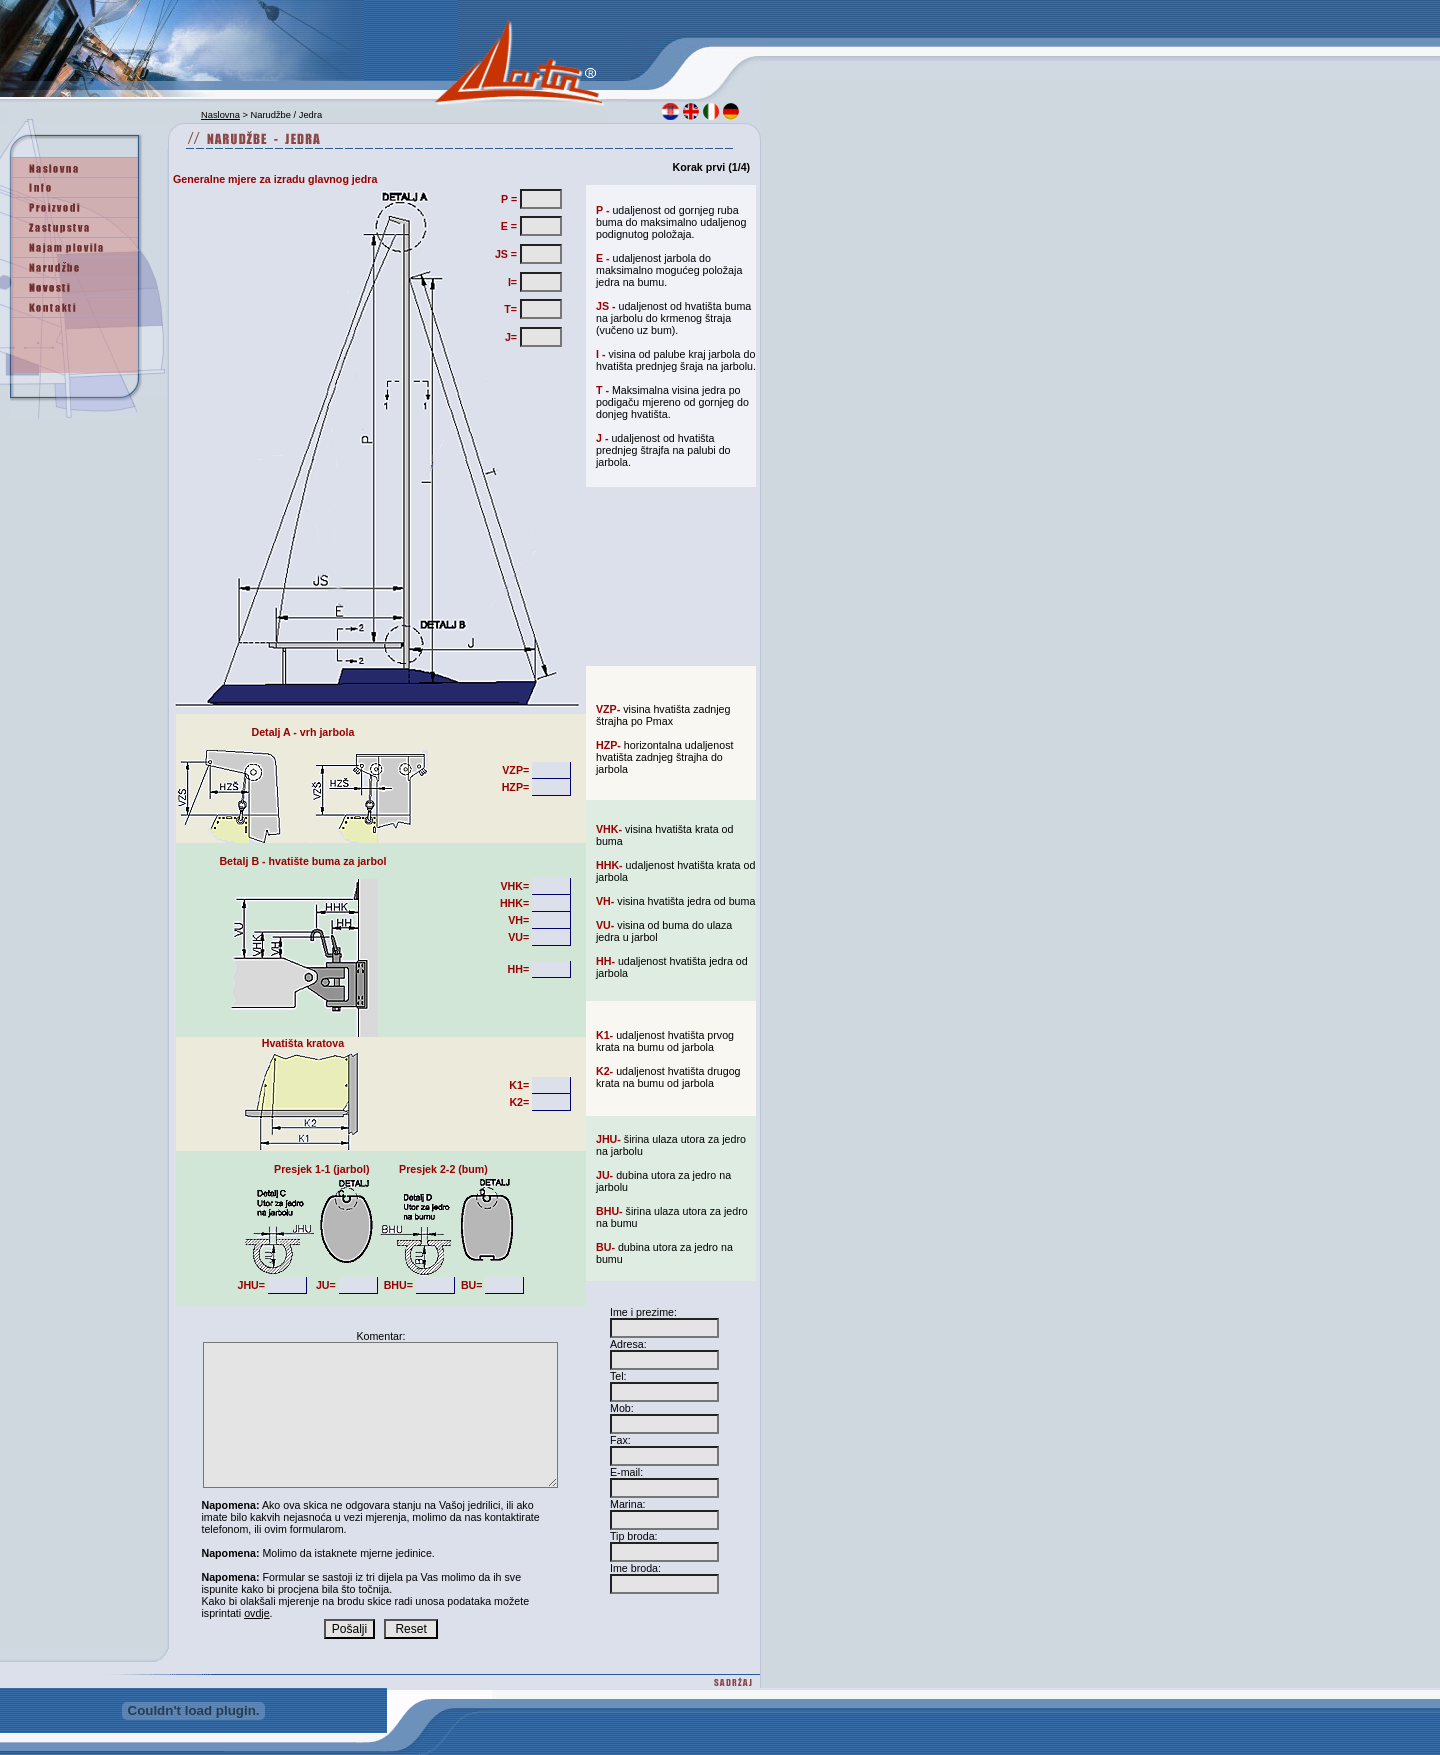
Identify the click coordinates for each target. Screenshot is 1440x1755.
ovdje (256, 1613)
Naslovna (220, 115)
